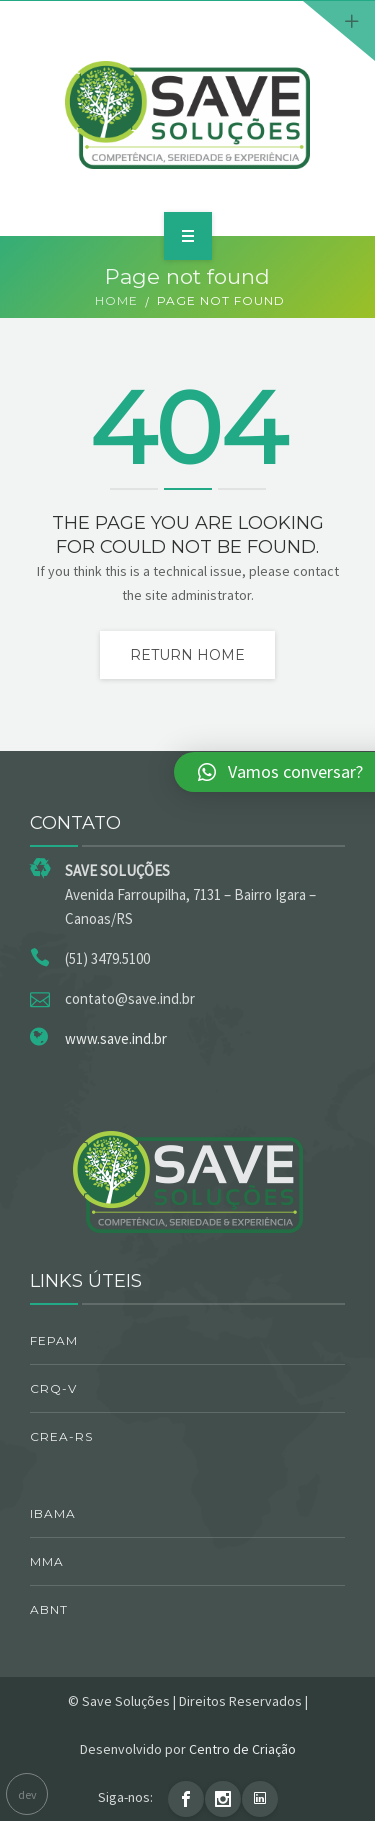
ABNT (49, 1609)
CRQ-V (53, 1388)
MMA (47, 1561)
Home (116, 300)
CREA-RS (61, 1436)
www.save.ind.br (116, 1038)
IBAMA (53, 1513)
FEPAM (54, 1340)
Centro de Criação (242, 1749)
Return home (187, 655)
